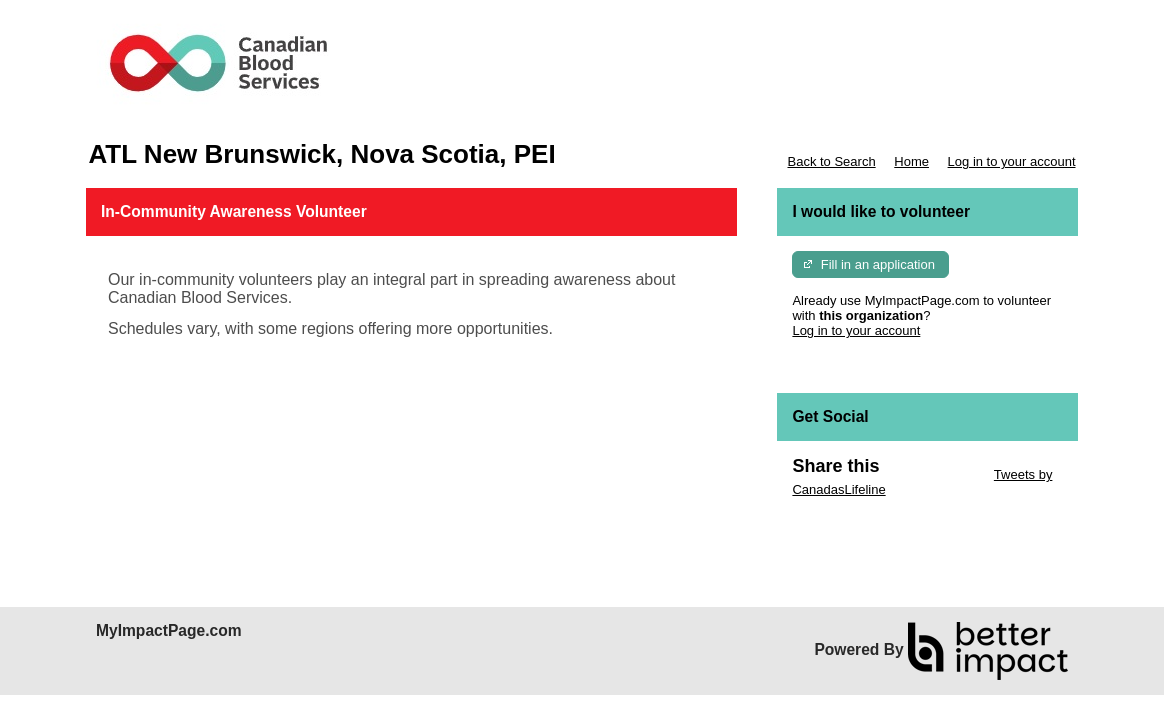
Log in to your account (1012, 161)
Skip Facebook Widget (857, 519)
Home (911, 161)
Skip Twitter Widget (934, 474)
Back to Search (831, 161)
